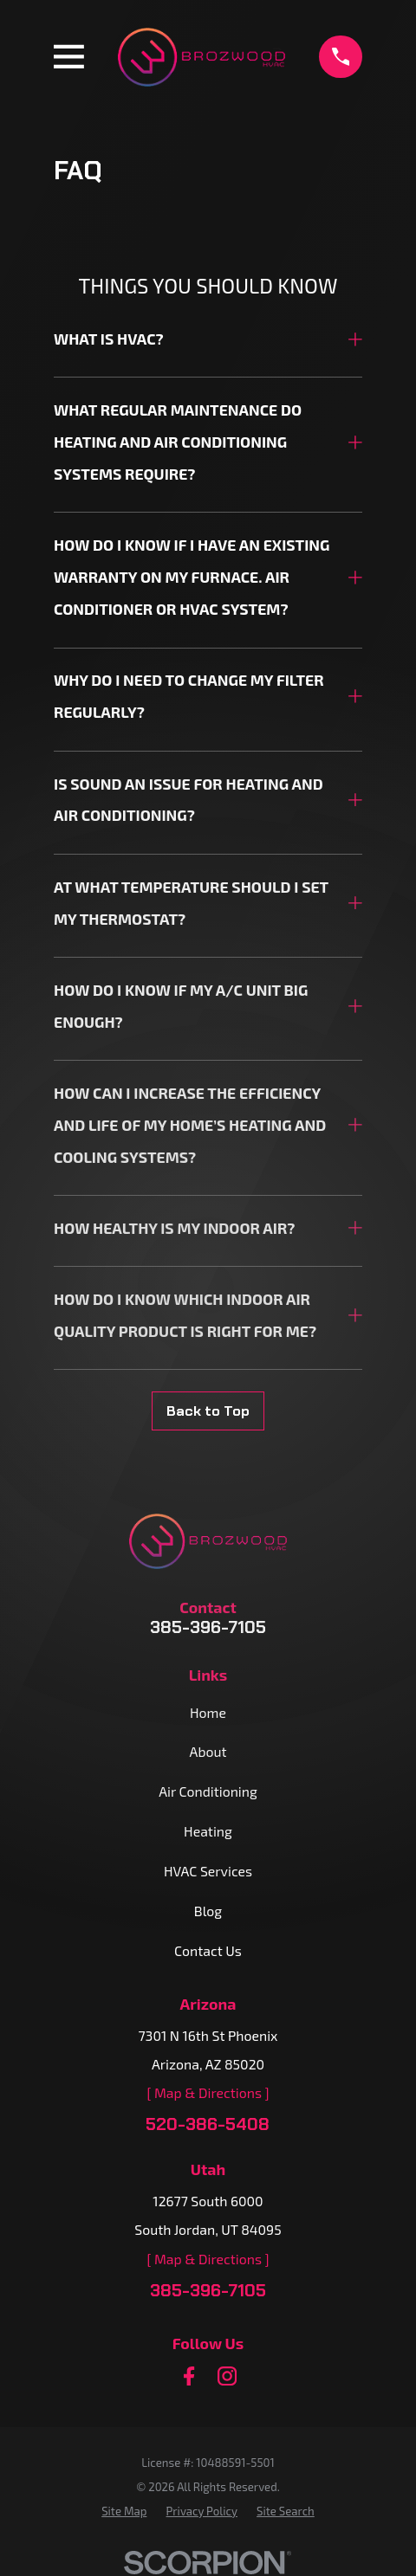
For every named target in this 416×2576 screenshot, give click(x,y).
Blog (208, 1910)
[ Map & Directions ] (208, 2092)
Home (208, 1712)
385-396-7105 (208, 1628)
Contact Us (208, 1950)
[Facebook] (188, 2376)
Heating (208, 1831)
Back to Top (208, 1411)
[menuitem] (123, 2512)
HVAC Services (208, 1871)
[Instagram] (227, 2376)
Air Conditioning (208, 1791)
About (208, 1751)
